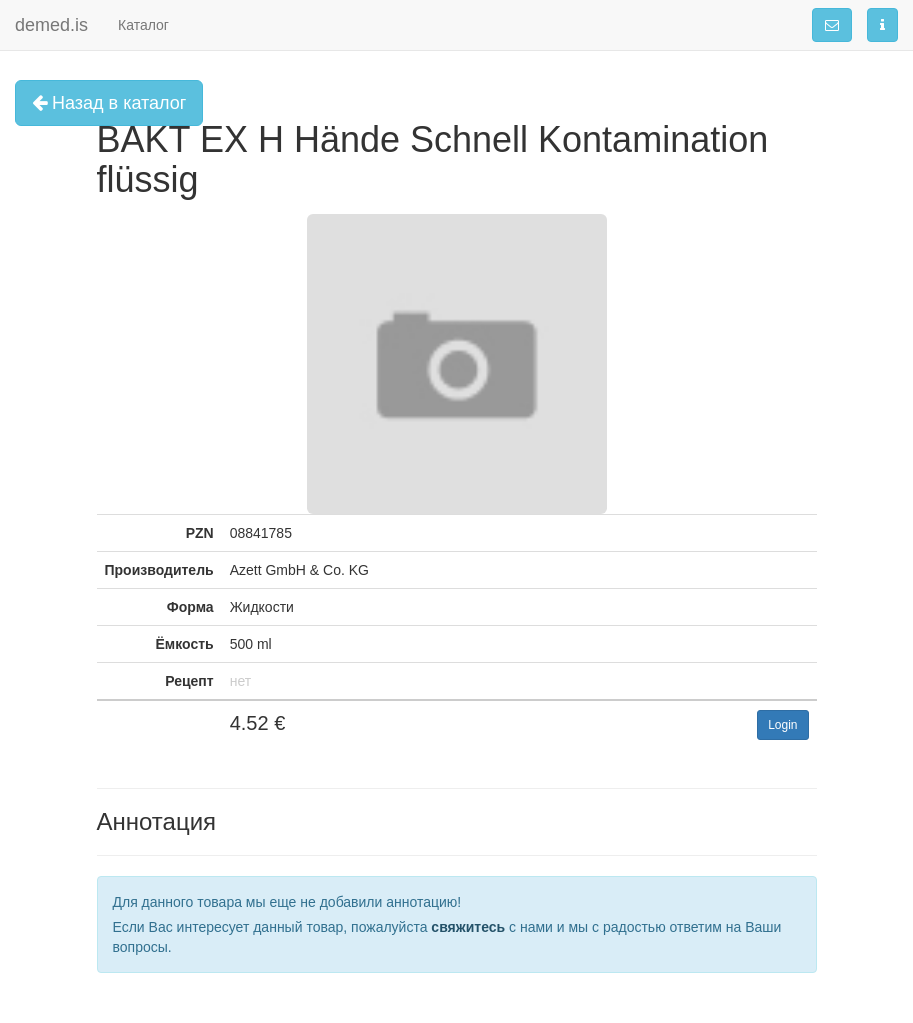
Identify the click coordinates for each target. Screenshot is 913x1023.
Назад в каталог (109, 103)
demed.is (51, 25)
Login (782, 725)
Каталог (143, 25)
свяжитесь (468, 927)
